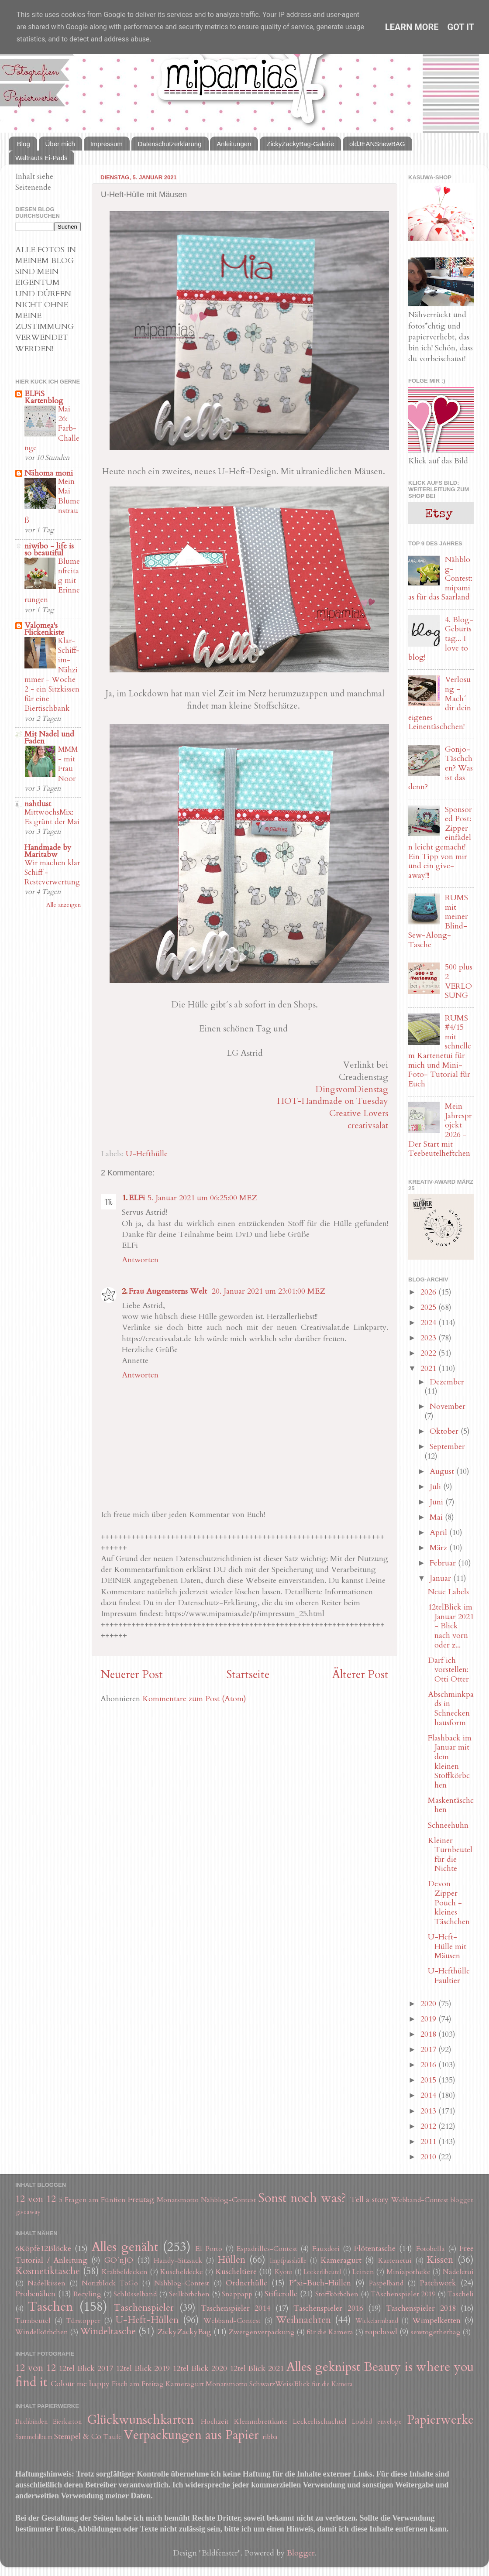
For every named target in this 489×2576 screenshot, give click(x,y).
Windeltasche (108, 2331)
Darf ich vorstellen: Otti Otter (448, 1670)
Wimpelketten (436, 2320)
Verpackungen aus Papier (191, 2434)
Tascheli (461, 2294)
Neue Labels (448, 1591)
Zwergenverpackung (262, 2332)
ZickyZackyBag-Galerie (300, 143)
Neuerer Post (131, 1674)
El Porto (209, 2249)
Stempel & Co (77, 2436)
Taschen (50, 2306)
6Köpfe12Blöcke (43, 2248)
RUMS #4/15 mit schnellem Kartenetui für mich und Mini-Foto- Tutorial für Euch (439, 1051)
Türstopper (83, 2321)
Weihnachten (303, 2320)
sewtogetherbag (436, 2332)
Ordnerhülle (246, 2283)
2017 (429, 2049)
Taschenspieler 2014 (235, 2308)
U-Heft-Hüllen (147, 2320)
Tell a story (369, 2199)
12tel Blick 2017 (86, 2368)
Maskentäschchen (451, 1805)
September (447, 1446)
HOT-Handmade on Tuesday (332, 1101)
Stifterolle (281, 2293)
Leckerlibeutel (322, 2272)
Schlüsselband (135, 2294)
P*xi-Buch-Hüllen (320, 2283)
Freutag (141, 2199)
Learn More (412, 27)
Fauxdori (326, 2249)
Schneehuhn (448, 1825)
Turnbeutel (33, 2321)
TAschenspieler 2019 (403, 2294)
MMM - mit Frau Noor (68, 764)
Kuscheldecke (181, 2272)
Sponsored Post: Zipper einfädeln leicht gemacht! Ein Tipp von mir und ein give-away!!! (440, 842)
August (443, 1471)
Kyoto (284, 2272)
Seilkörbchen (189, 2294)
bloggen (462, 2200)
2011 (429, 2141)
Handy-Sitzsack (178, 2260)
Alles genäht (125, 2246)
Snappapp (237, 2294)
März (439, 1547)
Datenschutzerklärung (170, 143)
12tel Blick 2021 (257, 2368)
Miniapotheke (408, 2272)
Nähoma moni (48, 473)
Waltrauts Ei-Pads (41, 157)
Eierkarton (67, 2422)
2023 (429, 1338)
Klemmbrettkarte (261, 2421)
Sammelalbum (33, 2437)
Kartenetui (395, 2260)
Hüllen (231, 2260)
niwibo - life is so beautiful (49, 549)
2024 (429, 1322)
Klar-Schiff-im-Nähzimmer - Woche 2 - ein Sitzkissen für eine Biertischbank (51, 675)
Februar (444, 1563)
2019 (429, 2019)
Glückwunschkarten (140, 2419)
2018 (429, 2034)
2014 (429, 2095)
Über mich (60, 143)
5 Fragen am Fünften (92, 2200)
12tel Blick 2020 (199, 2368)
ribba (270, 2437)
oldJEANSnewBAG (377, 143)
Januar (441, 1578)
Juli (436, 1486)
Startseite (247, 1674)
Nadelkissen (46, 2283)
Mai (437, 1517)
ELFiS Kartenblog (43, 397)
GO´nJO (118, 2260)
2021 (429, 1368)
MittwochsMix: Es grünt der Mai (51, 817)
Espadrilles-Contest (267, 2249)
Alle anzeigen (63, 905)
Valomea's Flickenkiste (44, 629)
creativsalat (368, 1125)
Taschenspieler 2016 (328, 2308)
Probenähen (35, 2293)
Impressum (106, 143)
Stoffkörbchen (336, 2294)
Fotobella (430, 2249)
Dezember (447, 1382)
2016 (429, 2064)
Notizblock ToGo (110, 2283)
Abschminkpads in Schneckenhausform (451, 1708)
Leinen (363, 2272)
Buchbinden (31, 2422)
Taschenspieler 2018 (420, 2308)
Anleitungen (234, 143)
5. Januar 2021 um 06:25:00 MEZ (202, 1197)
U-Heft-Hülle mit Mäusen (447, 1946)
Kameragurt (341, 2260)
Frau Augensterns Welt (169, 1291)
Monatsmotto (178, 2200)
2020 (429, 2003)
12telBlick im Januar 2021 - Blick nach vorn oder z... (451, 1626)
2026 (429, 1292)
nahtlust (37, 803)
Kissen (440, 2260)
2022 (429, 1353)
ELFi (137, 1197)
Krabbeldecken (125, 2272)
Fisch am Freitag (138, 2384)
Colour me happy (80, 2383)
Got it (461, 27)
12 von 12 (35, 2199)
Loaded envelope (377, 2422)
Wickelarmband (376, 2321)
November (447, 1406)
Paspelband (386, 2283)
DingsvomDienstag (352, 1089)
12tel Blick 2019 (143, 2368)
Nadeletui (458, 2272)
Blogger (301, 2553)
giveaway (28, 2212)
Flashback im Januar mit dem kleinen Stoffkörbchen (450, 1762)
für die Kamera (329, 2332)
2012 (429, 2126)
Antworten (140, 1259)
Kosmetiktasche (47, 2271)
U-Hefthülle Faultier (449, 1976)
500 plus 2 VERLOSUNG (458, 981)
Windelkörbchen (41, 2332)
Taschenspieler (144, 2308)
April (439, 1532)
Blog (23, 143)
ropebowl (381, 2331)
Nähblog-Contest (228, 2200)
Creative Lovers (358, 1113)
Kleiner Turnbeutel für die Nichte (450, 1854)
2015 (429, 2080)
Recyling (87, 2294)
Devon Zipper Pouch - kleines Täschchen (449, 1902)
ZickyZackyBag (184, 2331)
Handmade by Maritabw (47, 851)
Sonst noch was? (302, 2197)
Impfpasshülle (288, 2261)
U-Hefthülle (147, 1153)
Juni (437, 1502)
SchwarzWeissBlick (279, 2384)
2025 (429, 1307)
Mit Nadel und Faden (49, 738)
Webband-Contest (419, 2200)
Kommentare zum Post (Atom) (194, 1698)
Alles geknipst (323, 2366)
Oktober (445, 1431)
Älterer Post (360, 1674)
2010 (429, 2156)
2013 (429, 2111)
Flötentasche (375, 2248)
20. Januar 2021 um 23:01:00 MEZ (268, 1291)
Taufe (112, 2437)
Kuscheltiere (236, 2271)
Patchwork (438, 2283)
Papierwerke (440, 2419)
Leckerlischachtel (320, 2421)
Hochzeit (215, 2421)
